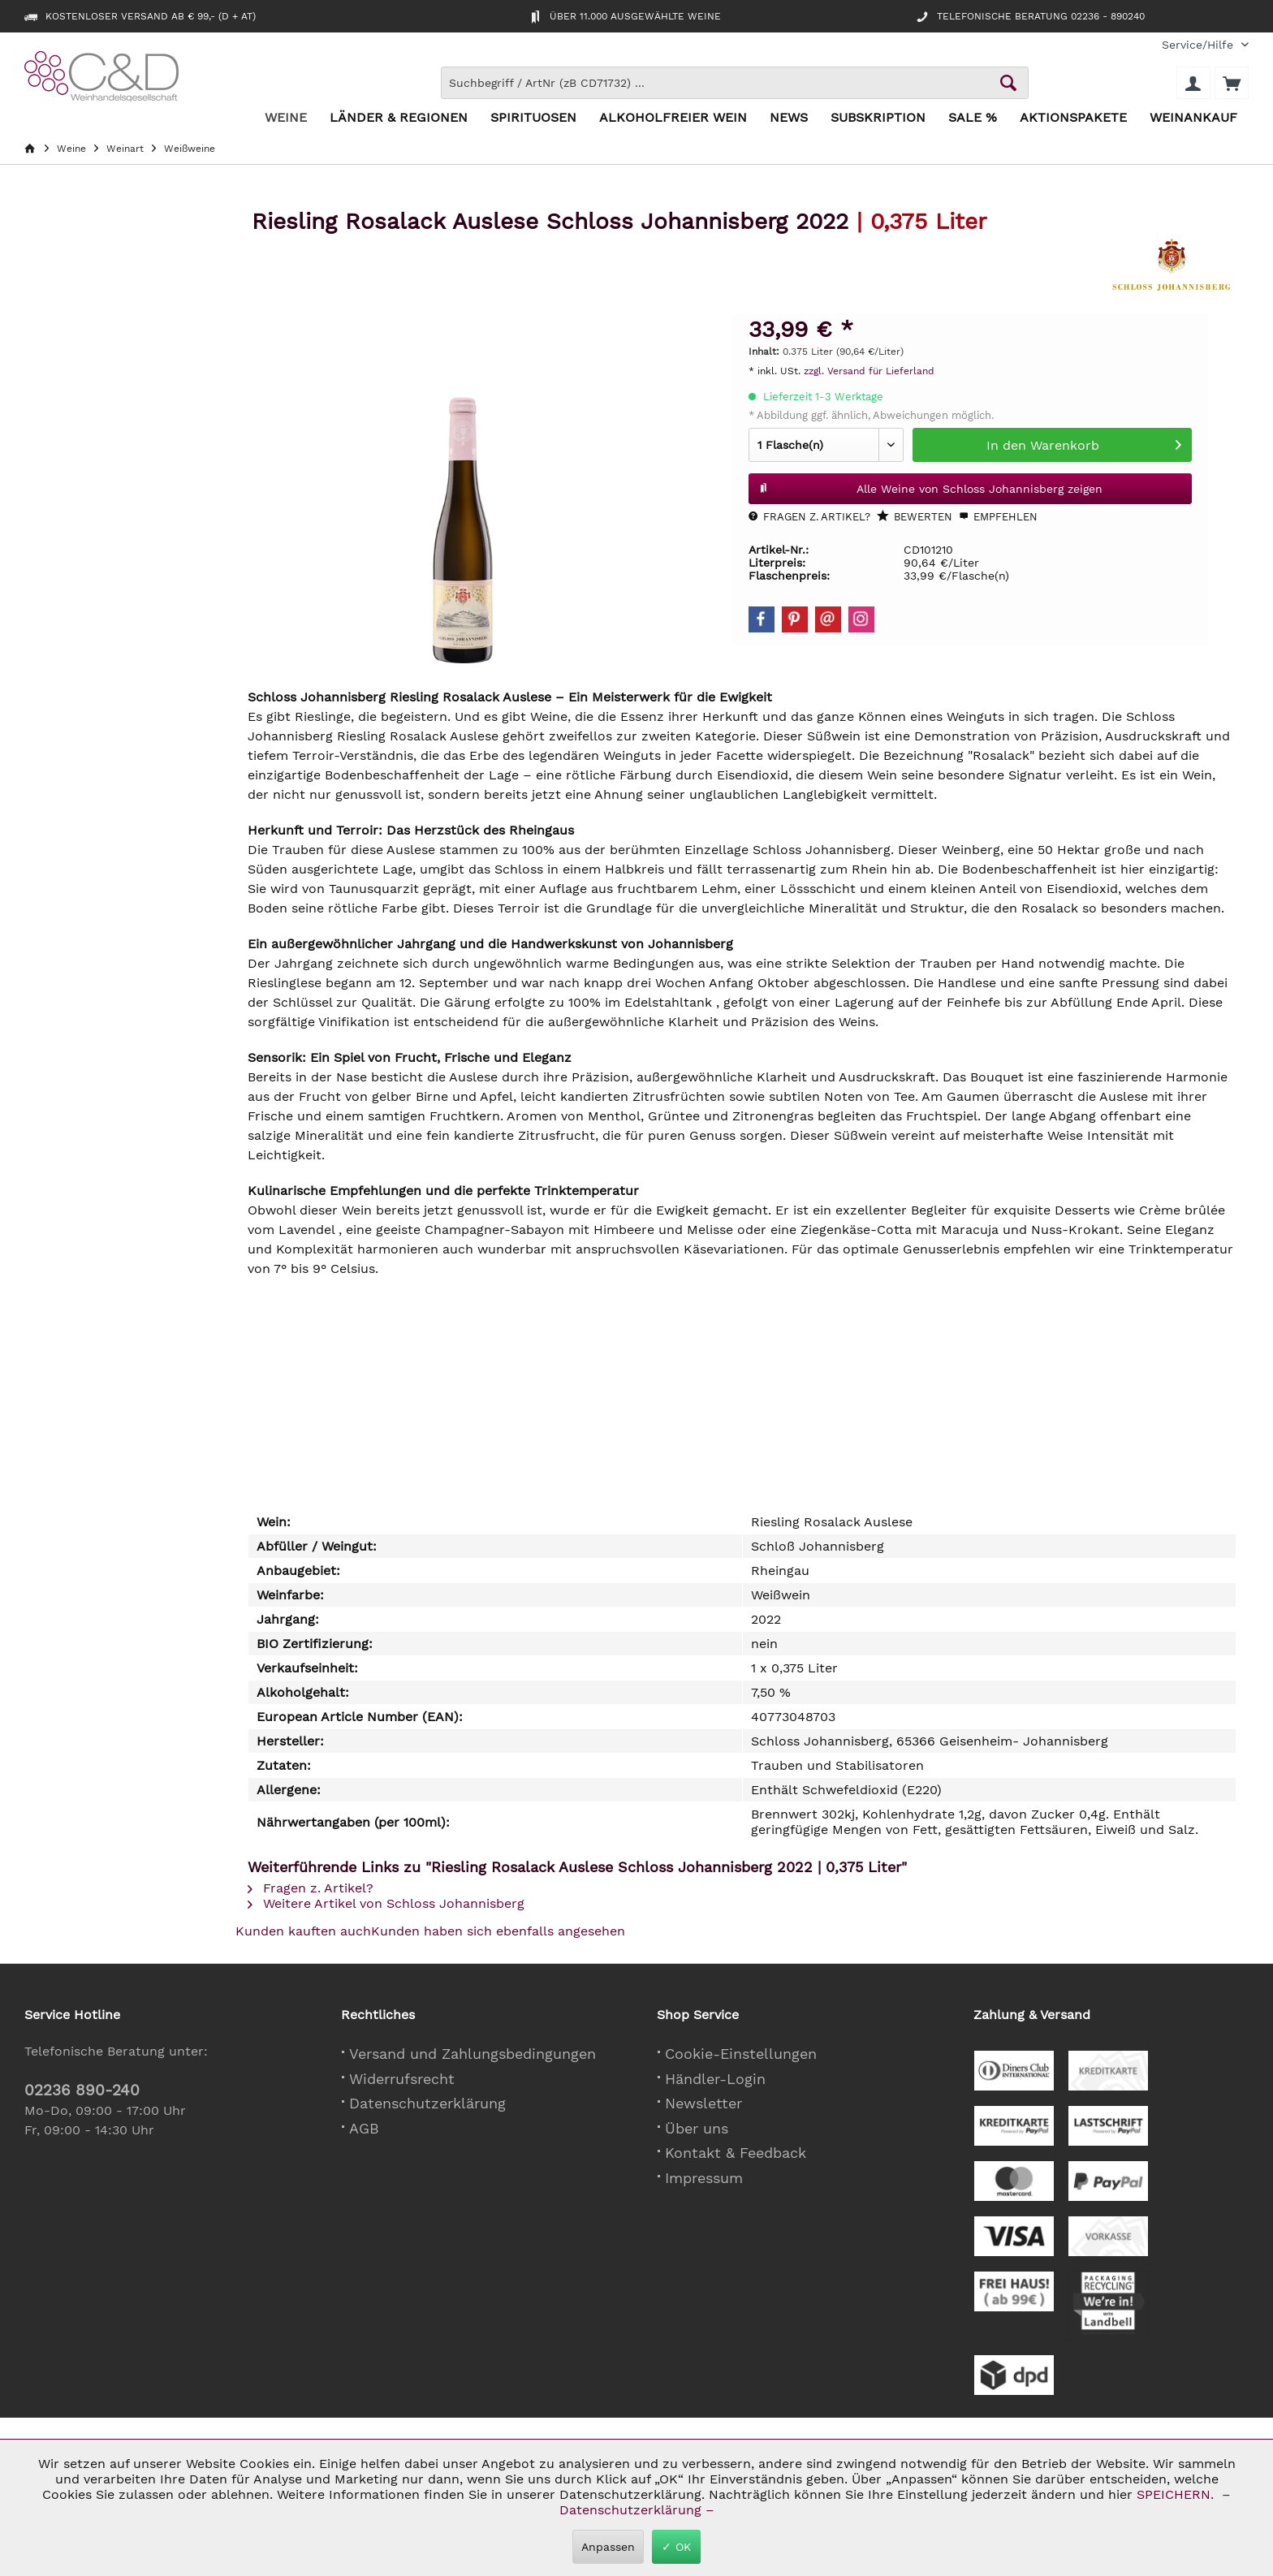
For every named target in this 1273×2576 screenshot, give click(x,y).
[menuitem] (1199, 45)
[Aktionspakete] (1073, 118)
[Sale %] (972, 118)
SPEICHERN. (1177, 2494)
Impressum (704, 2177)
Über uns (696, 2128)
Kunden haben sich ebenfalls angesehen (498, 1931)
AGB (364, 2128)
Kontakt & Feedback (735, 2152)
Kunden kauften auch (303, 1931)
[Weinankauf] (1193, 118)
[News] (788, 118)
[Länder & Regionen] (398, 118)
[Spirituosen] (533, 118)
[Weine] (285, 118)
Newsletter (703, 2103)
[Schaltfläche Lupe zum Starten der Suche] (1008, 83)
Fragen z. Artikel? (809, 517)
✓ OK (676, 2546)
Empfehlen (998, 517)
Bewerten (914, 516)
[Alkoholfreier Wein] (673, 118)
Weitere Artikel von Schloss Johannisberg (386, 1903)
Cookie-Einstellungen (741, 2053)
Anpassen (608, 2546)
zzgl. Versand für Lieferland (869, 371)
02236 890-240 (82, 2090)
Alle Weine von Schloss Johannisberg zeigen (930, 485)
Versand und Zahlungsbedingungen (472, 2053)
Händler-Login (715, 2078)
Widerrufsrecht (402, 2078)
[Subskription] (878, 118)
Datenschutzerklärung (427, 2103)
